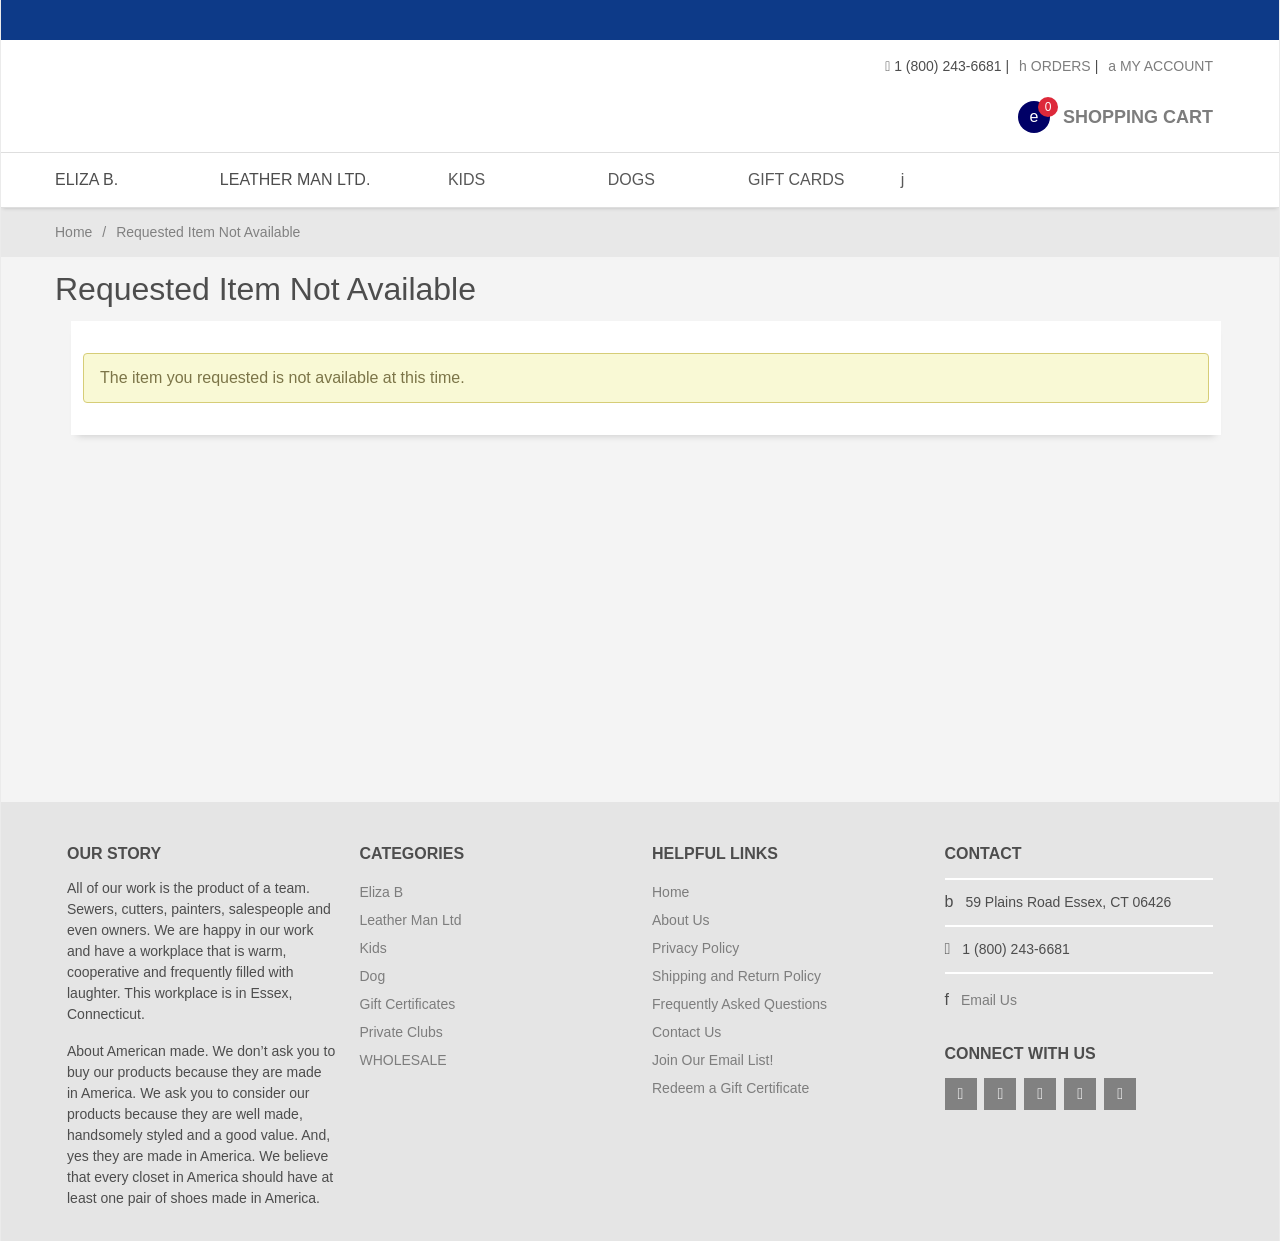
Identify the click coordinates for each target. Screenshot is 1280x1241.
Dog (373, 976)
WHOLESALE (403, 1060)
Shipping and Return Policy (736, 976)
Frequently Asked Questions (739, 1004)
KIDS (463, 179)
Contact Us (686, 1032)
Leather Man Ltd (411, 920)
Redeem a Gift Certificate (730, 1088)
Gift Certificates (408, 1004)
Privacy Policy (695, 948)
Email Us (989, 1000)
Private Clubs (401, 1032)
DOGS (627, 179)
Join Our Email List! (712, 1060)
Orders (1055, 66)
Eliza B (382, 892)
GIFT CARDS (791, 179)
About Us (681, 920)
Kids (373, 948)
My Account (1160, 66)
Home (73, 232)
